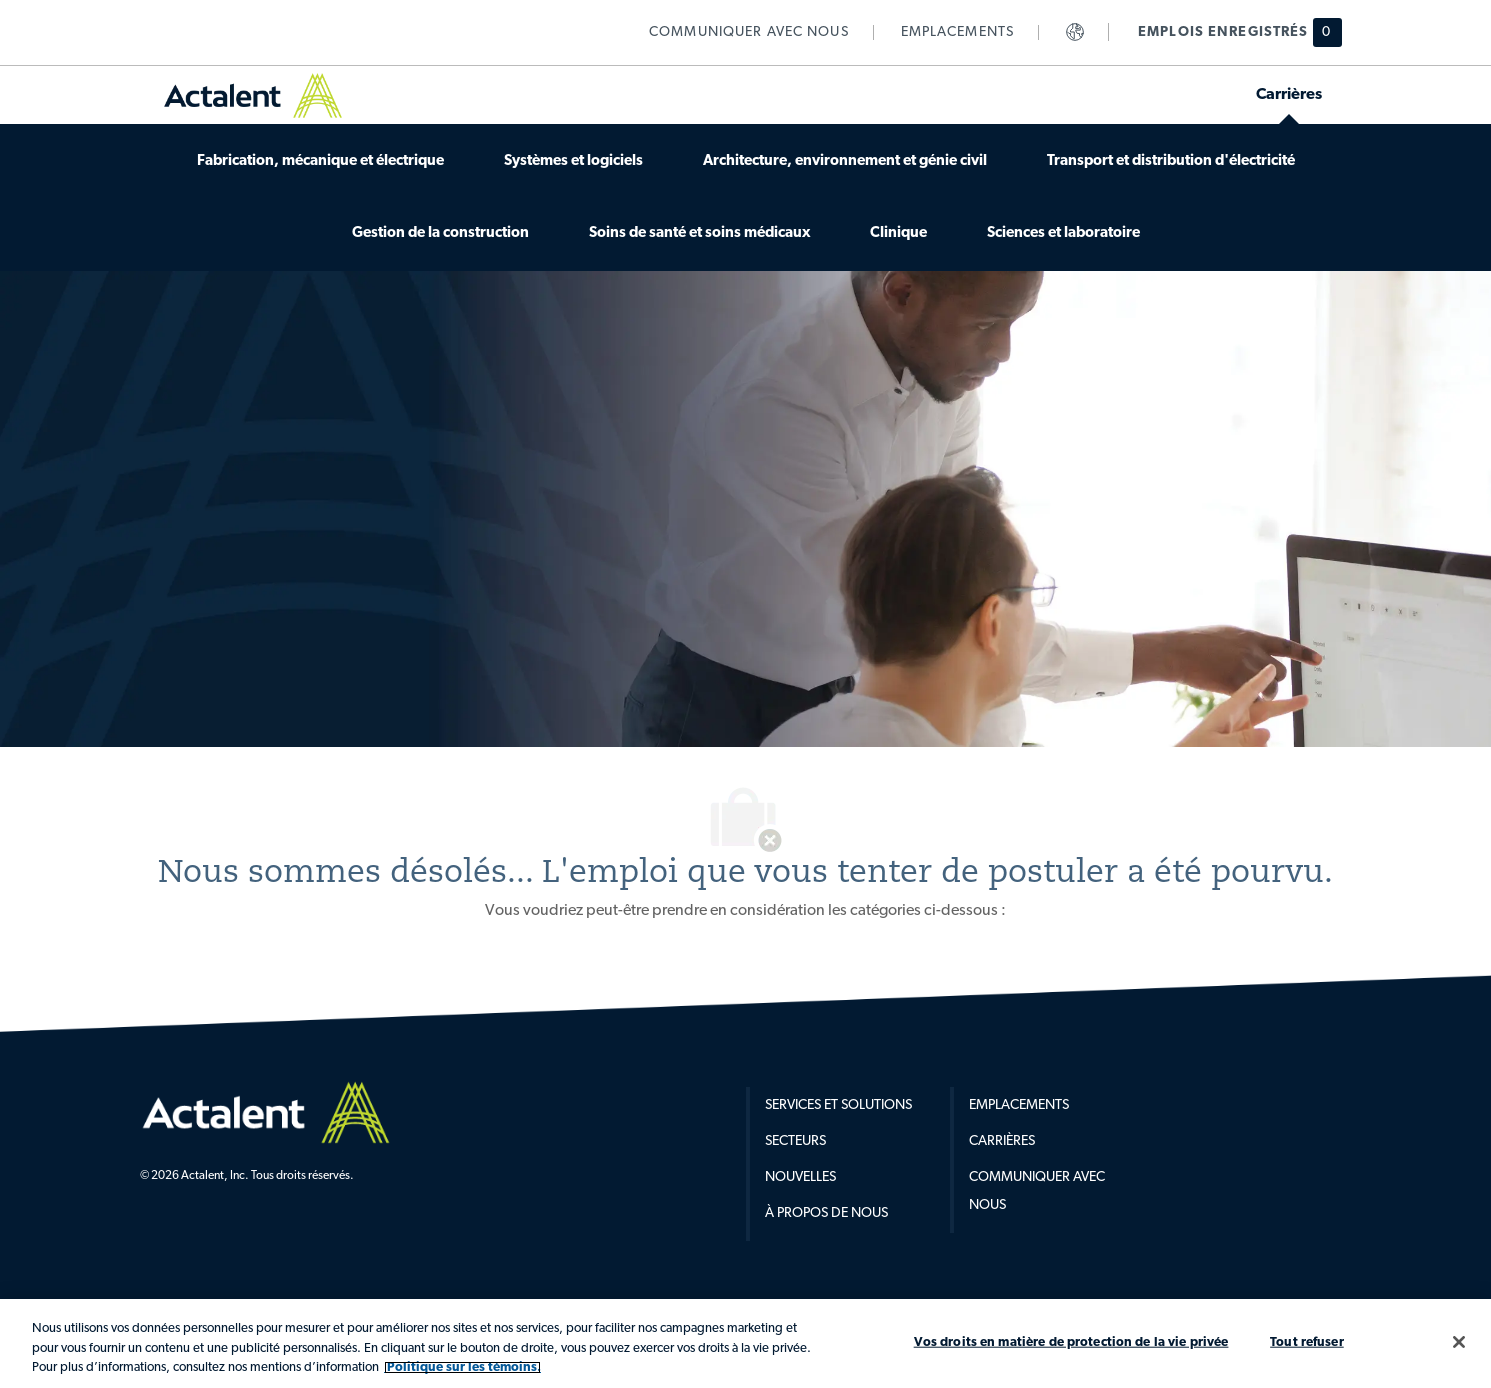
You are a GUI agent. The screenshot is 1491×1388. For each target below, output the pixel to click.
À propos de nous (826, 1213)
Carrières (1002, 1141)
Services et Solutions (838, 1105)
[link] (749, 32)
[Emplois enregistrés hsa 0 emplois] (1227, 32)
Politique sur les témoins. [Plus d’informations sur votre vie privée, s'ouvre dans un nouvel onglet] (462, 1367)
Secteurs (795, 1141)
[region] (745, 1343)
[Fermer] (1459, 1342)
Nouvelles (800, 1177)
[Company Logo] (266, 1112)
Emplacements (1019, 1105)
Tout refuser (1307, 1341)
